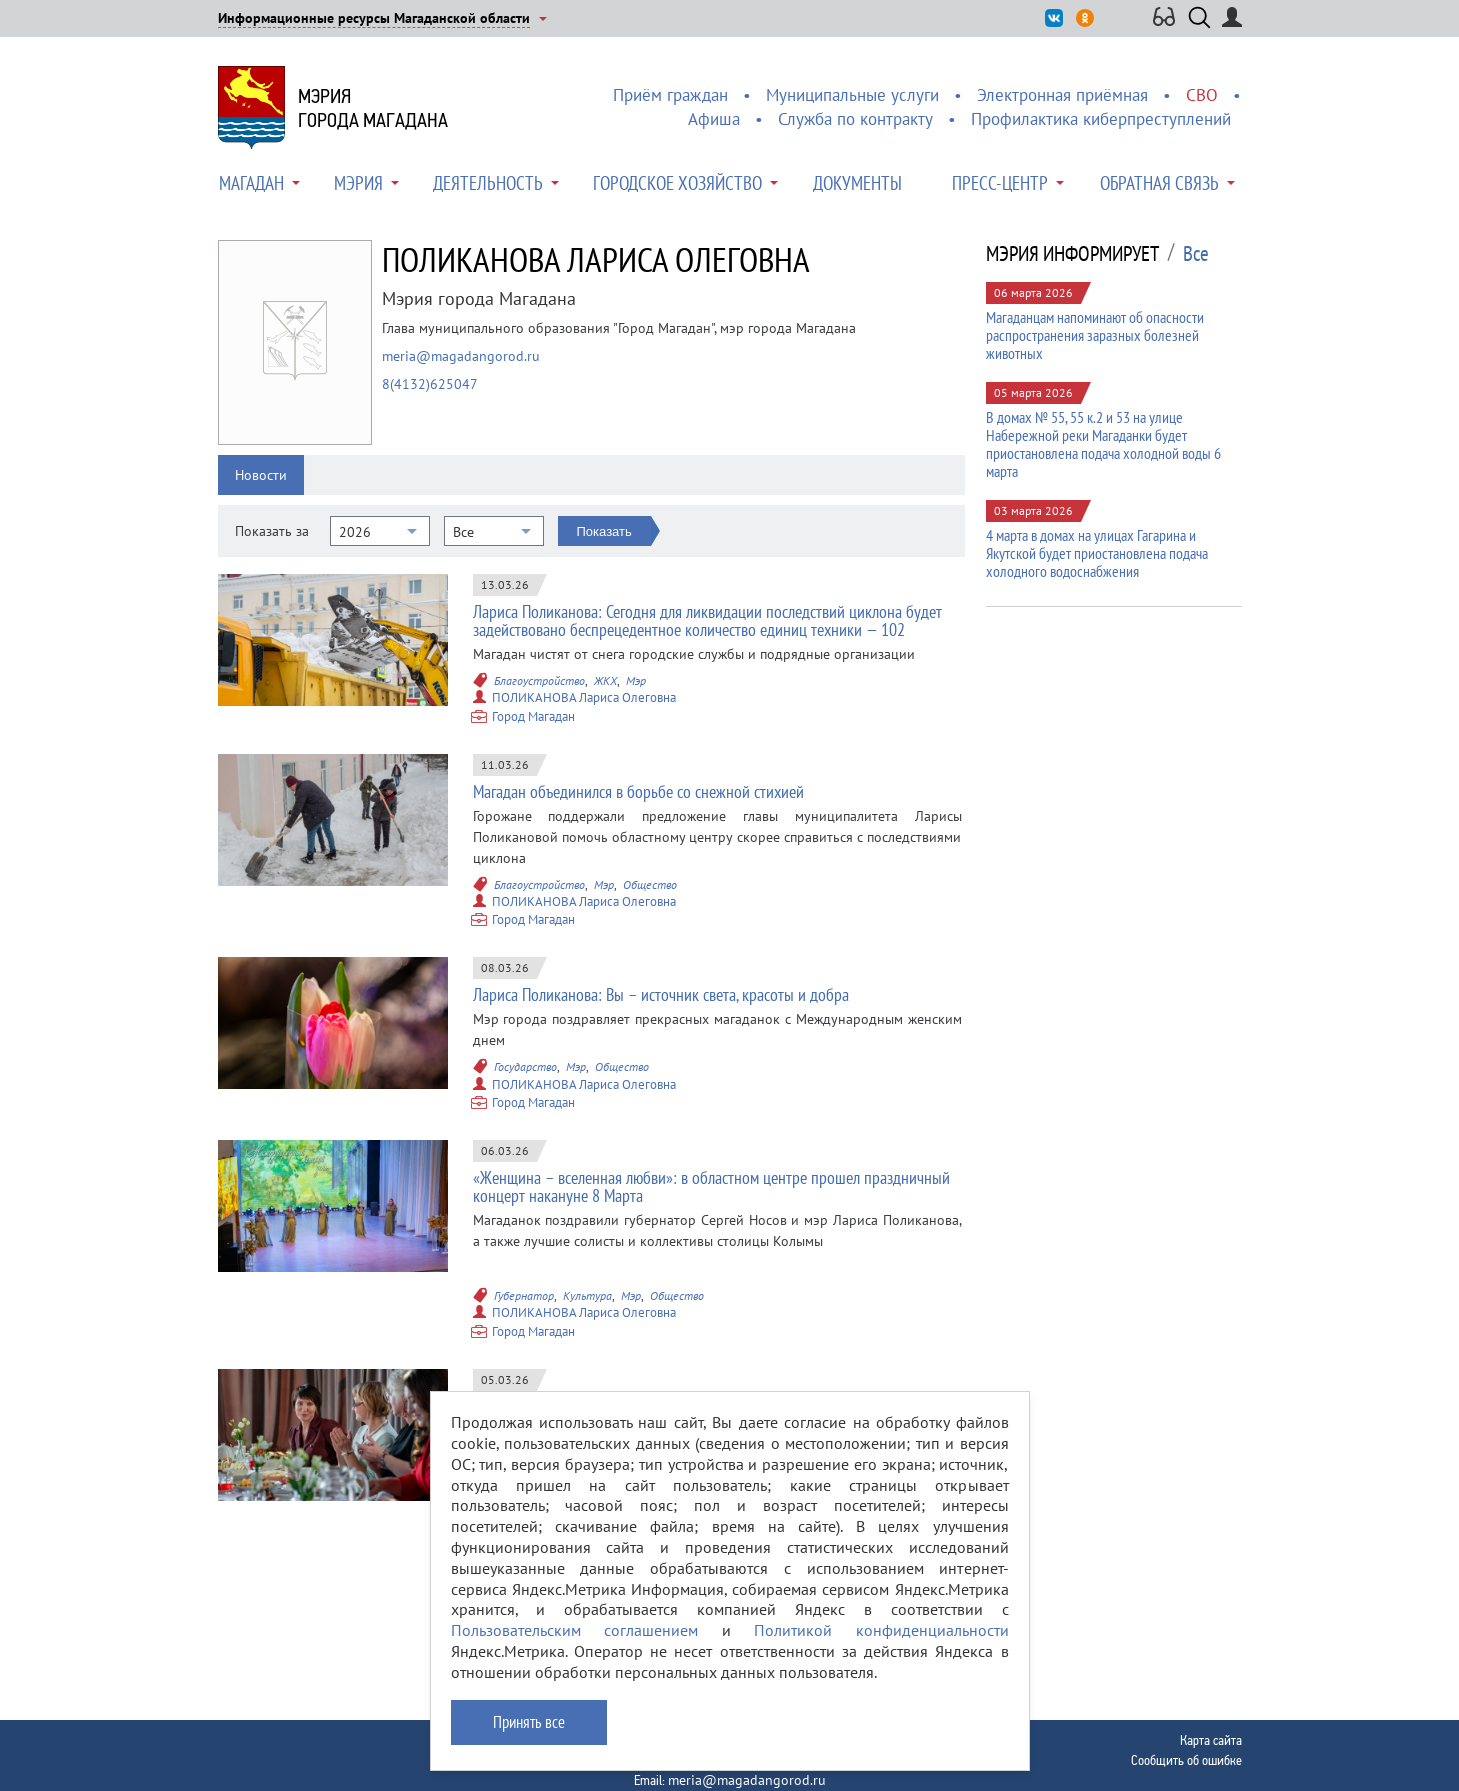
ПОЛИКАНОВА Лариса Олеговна (584, 697)
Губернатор (524, 1295)
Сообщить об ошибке (1186, 1760)
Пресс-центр (1000, 183)
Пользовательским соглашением (575, 1645)
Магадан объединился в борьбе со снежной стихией (638, 791)
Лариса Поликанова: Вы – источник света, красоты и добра (661, 994)
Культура (587, 1295)
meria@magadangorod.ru (461, 356)
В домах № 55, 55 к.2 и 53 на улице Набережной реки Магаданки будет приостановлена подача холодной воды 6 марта (1103, 444)
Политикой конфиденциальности (881, 1645)
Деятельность (488, 183)
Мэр (636, 680)
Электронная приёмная (1062, 95)
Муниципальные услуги (852, 95)
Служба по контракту (855, 119)
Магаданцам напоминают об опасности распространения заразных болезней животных (1095, 335)
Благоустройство (539, 680)
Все (1196, 254)
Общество (650, 884)
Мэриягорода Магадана (373, 108)
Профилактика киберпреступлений (1101, 119)
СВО (1202, 95)
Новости (261, 475)
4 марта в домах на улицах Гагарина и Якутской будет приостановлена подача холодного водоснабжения (1097, 553)
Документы (857, 183)
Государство (525, 1066)
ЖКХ (605, 680)
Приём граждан (670, 95)
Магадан (251, 183)
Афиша (714, 119)
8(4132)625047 (430, 384)
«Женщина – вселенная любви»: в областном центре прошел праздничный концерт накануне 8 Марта (711, 1186)
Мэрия (358, 183)
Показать (604, 531)
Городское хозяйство (677, 183)
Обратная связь (1159, 183)
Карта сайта (1211, 1740)
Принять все (529, 1736)
